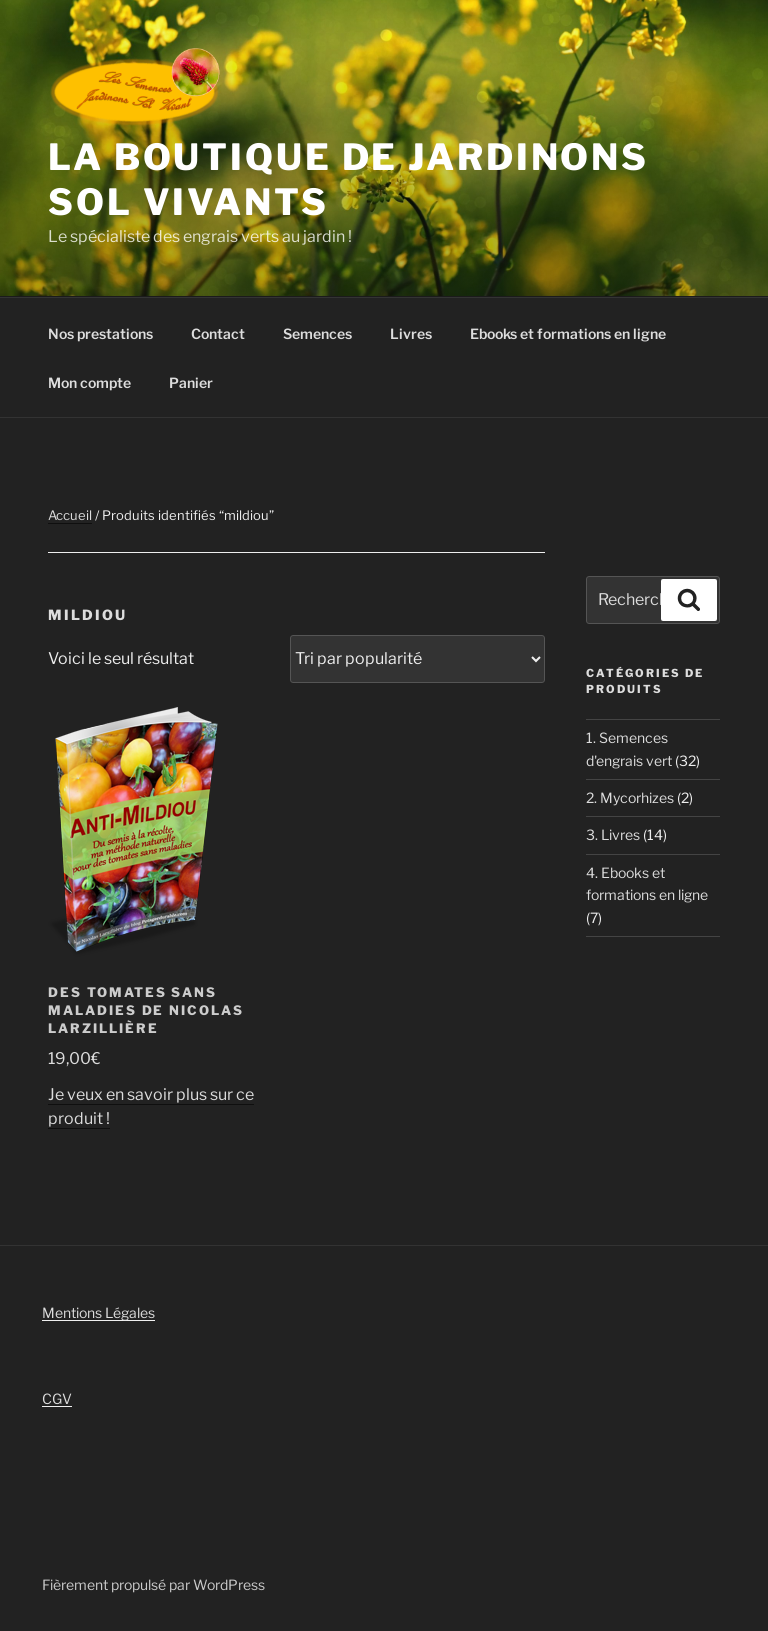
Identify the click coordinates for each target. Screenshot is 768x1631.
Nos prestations (100, 333)
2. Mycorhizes (630, 797)
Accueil (70, 515)
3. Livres (613, 834)
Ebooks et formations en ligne (568, 333)
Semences (317, 333)
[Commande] (417, 659)
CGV (57, 1398)
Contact (218, 333)
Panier (191, 382)
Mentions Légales (98, 1312)
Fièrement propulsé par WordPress (153, 1584)
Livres (411, 333)
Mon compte (89, 382)
